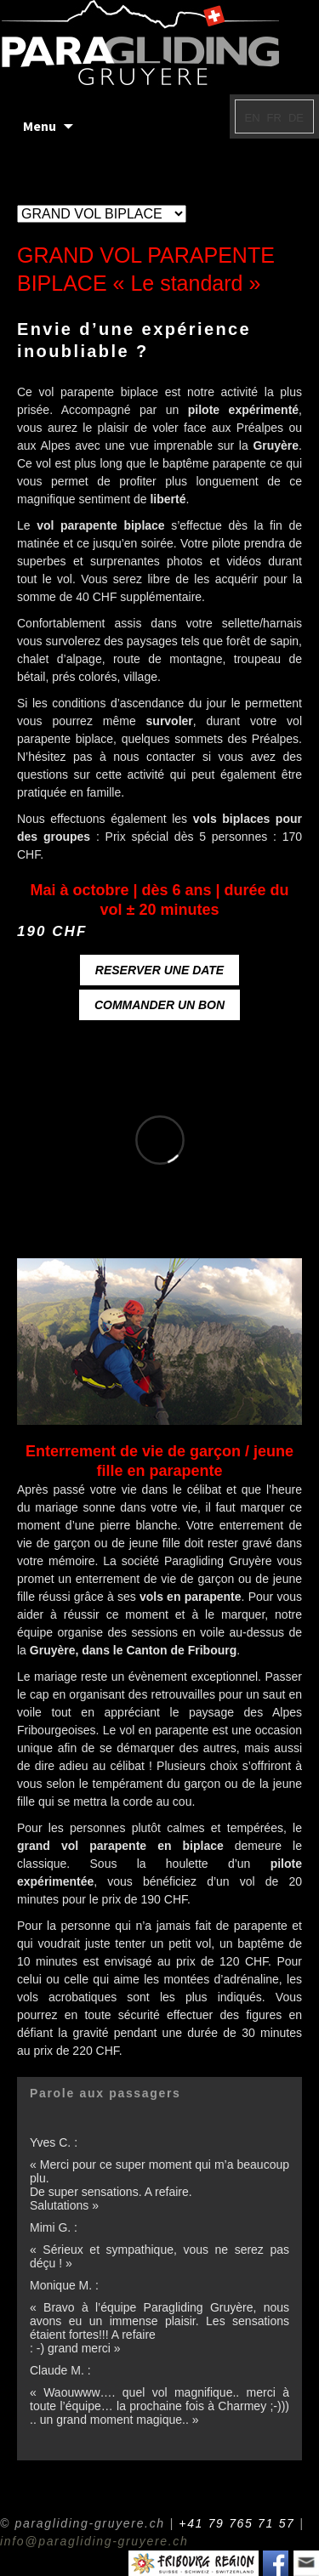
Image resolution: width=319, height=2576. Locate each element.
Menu (39, 125)
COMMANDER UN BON (159, 1005)
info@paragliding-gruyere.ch (94, 2541)
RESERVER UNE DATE (159, 970)
